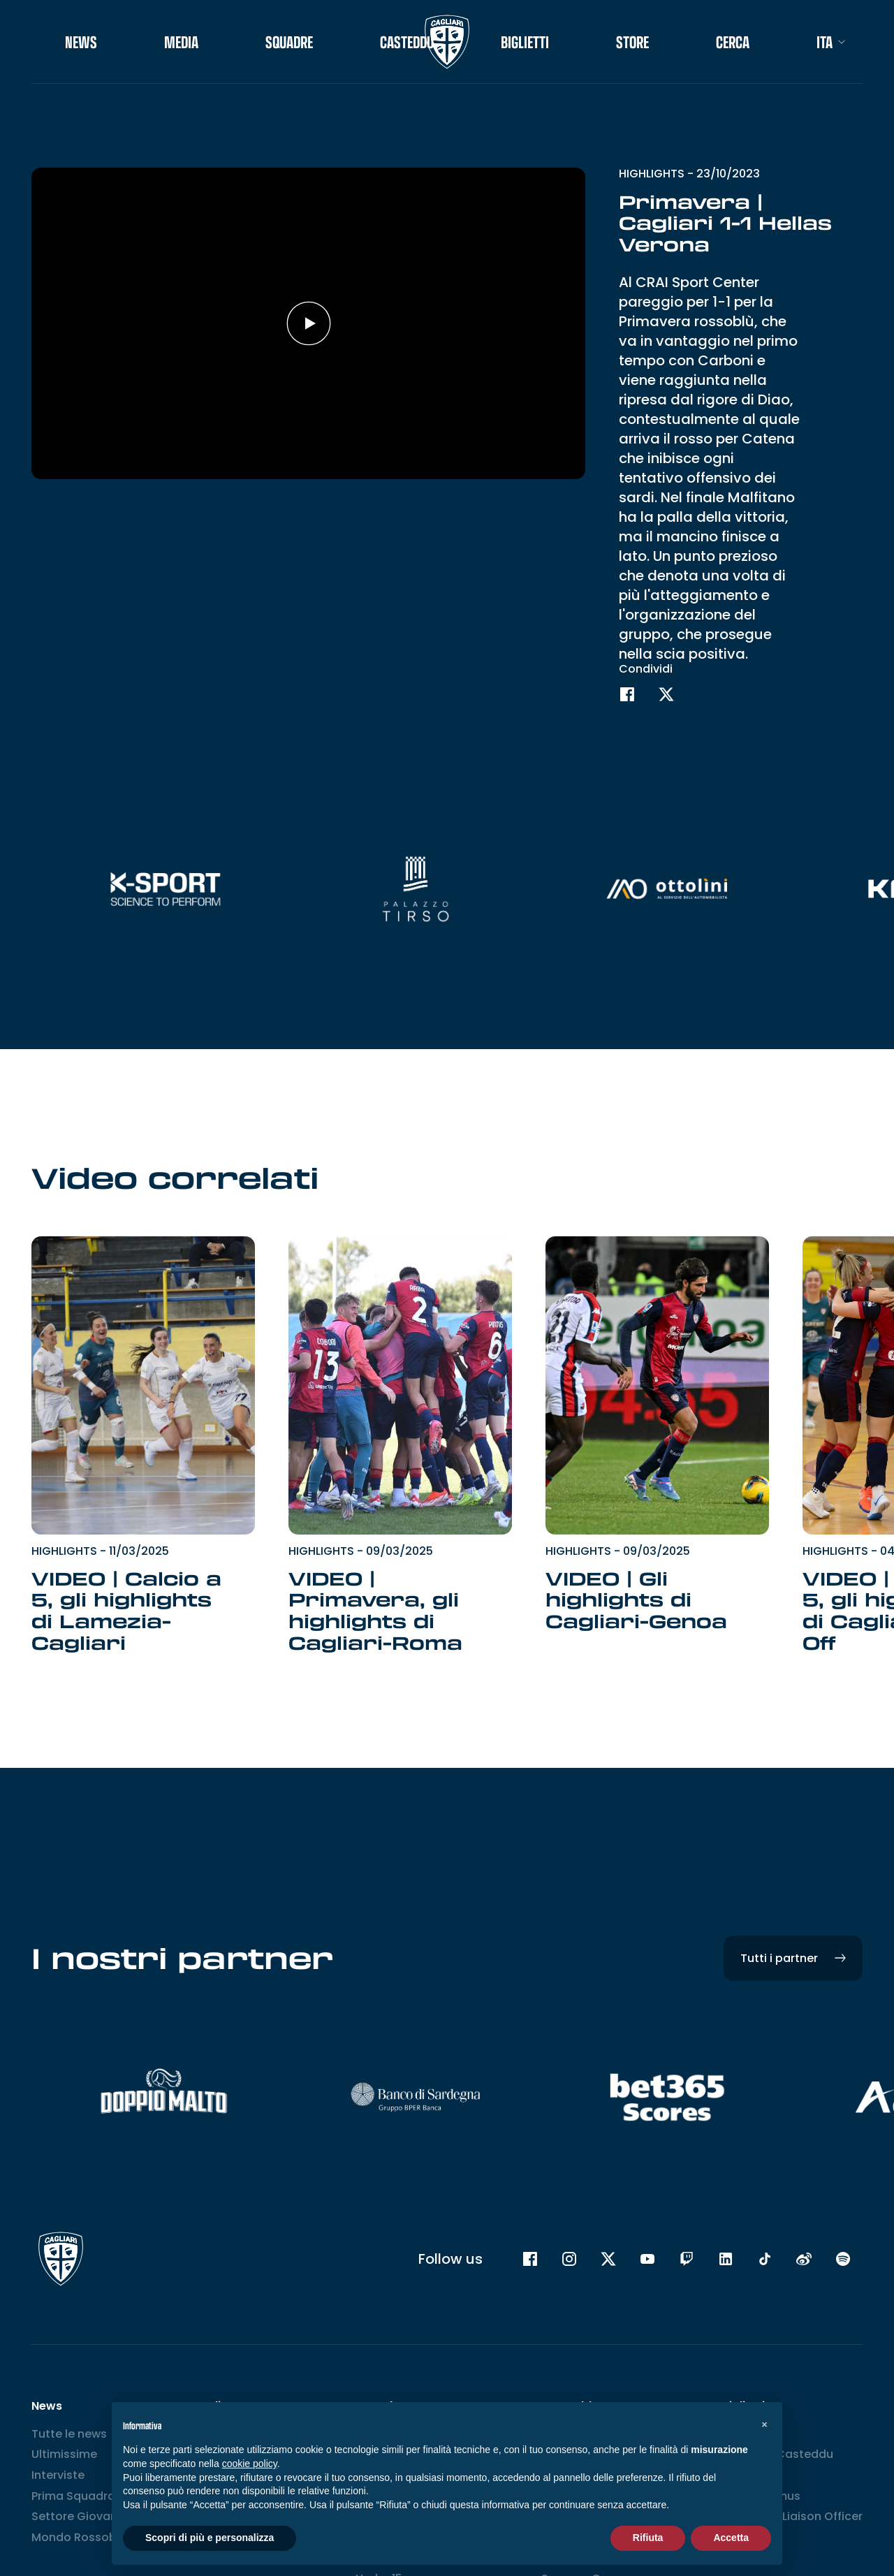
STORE (632, 42)
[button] (764, 2424)
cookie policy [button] (249, 2463)
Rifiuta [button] (648, 2537)
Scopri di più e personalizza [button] (209, 2537)
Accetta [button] (731, 2537)
